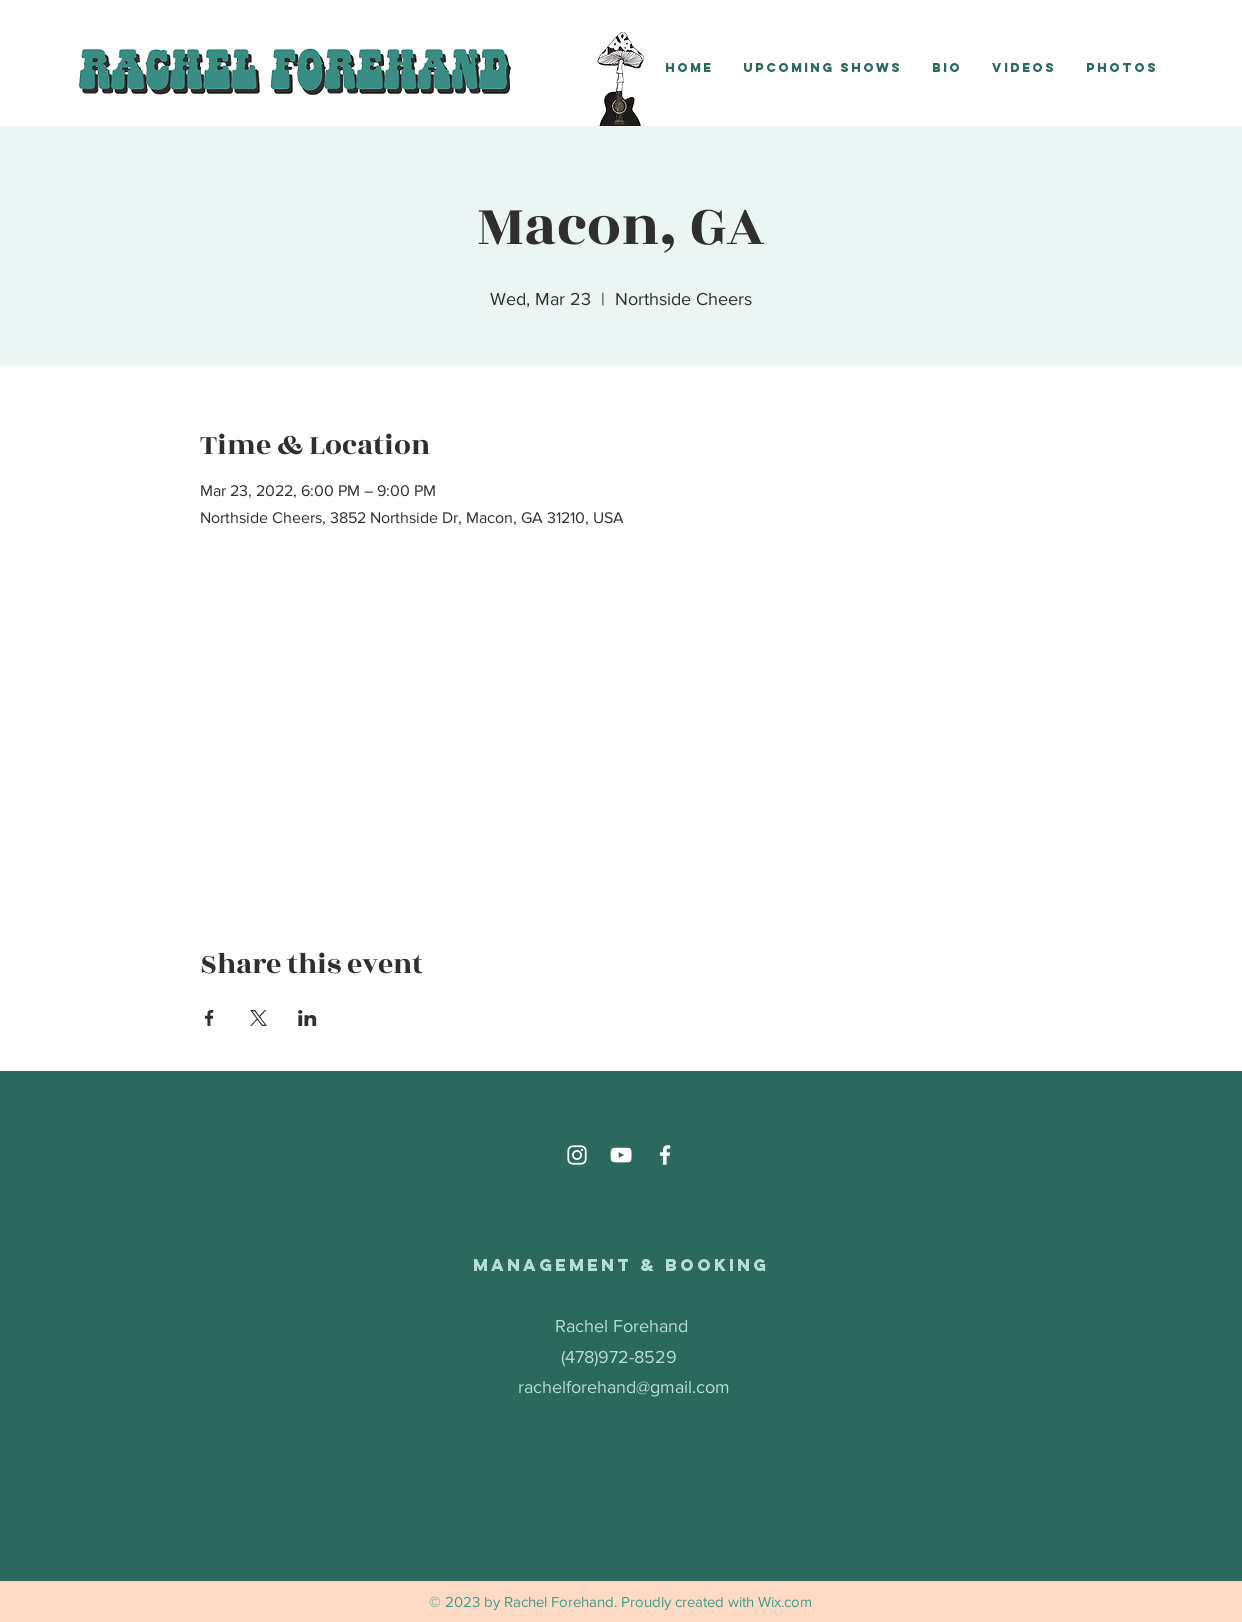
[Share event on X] (258, 1018)
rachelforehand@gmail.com (624, 1387)
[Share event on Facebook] (209, 1018)
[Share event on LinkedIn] (307, 1018)
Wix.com (785, 1601)
